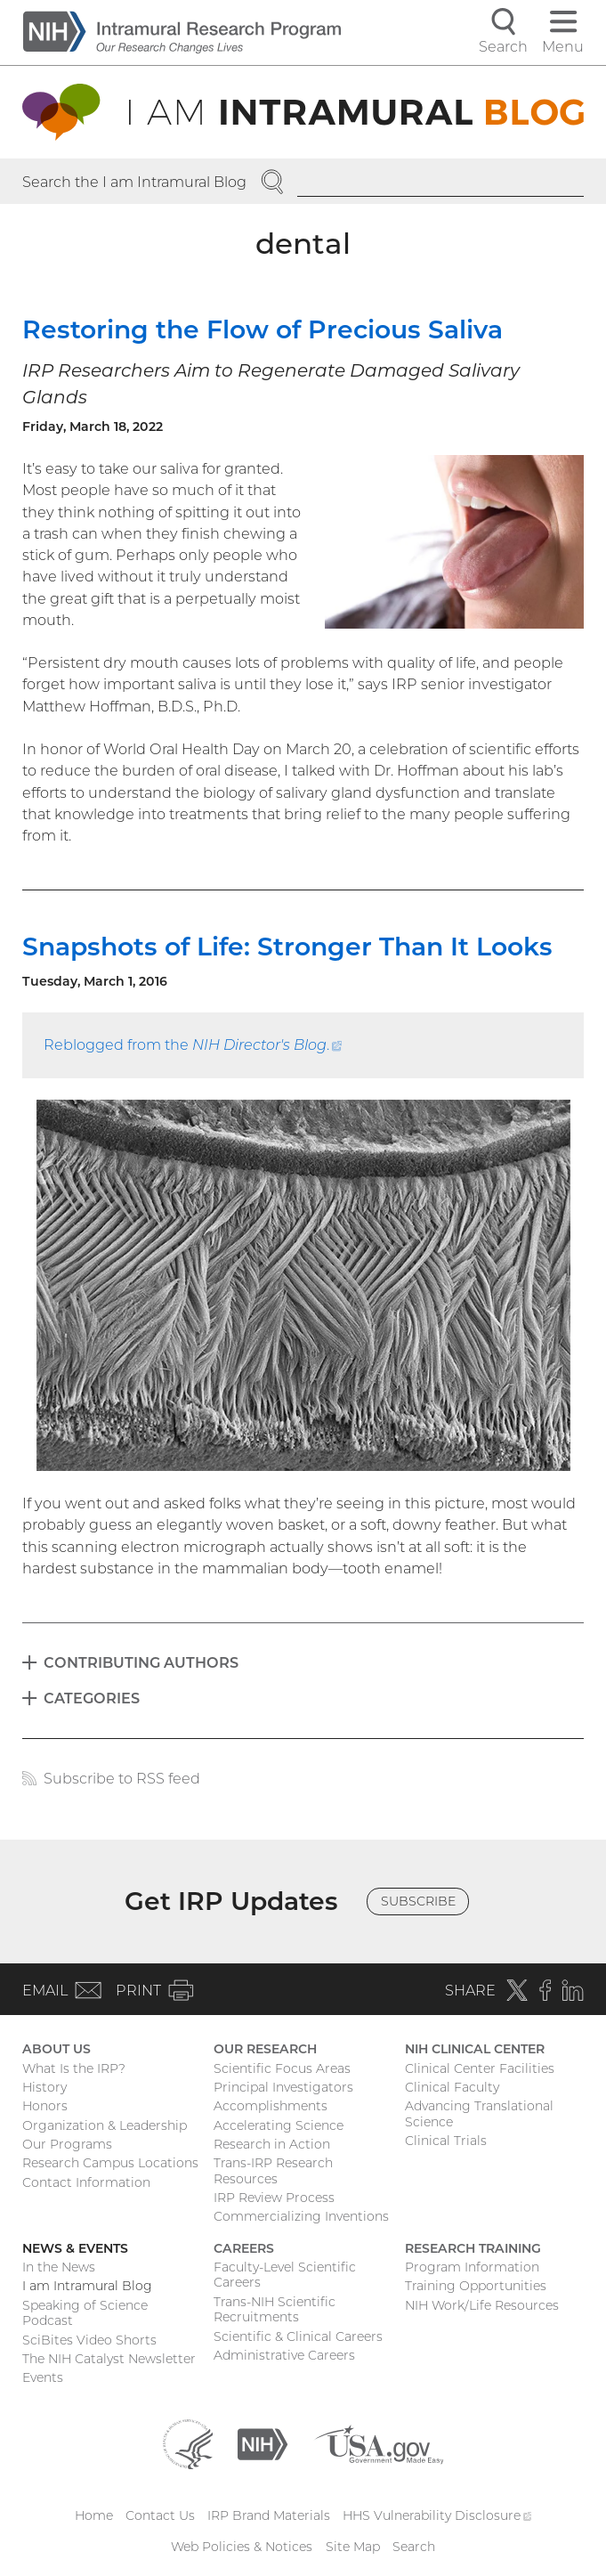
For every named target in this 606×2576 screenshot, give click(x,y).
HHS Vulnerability (437, 2515)
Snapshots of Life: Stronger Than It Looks (287, 946)
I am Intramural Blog (87, 2286)
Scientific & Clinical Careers (298, 2336)
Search (413, 2547)
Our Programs (67, 2144)
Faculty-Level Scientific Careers (285, 2275)
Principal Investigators (283, 2087)
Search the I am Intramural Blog (134, 182)
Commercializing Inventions (301, 2216)
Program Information (472, 2267)
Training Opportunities (475, 2286)
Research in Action (272, 2144)
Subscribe (418, 1901)
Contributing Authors (141, 1662)
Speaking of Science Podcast (85, 2313)
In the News (58, 2267)
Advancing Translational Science (479, 2114)
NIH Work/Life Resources (482, 2305)
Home (94, 2515)
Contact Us (160, 2515)
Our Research (265, 2049)
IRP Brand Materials (268, 2515)
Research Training (473, 2248)
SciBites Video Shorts (89, 2340)
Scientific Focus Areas (282, 2068)
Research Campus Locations (110, 2163)
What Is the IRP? (73, 2068)
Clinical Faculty (452, 2087)
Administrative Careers (284, 2355)
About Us (56, 2049)
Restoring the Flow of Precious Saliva (262, 329)
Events (42, 2377)
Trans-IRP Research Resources (273, 2171)
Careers (244, 2248)
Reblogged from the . (193, 1044)
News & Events (75, 2248)
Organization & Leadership (104, 2125)
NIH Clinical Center (475, 2049)
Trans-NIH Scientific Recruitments (274, 2310)
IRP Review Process (274, 2198)
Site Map (353, 2547)
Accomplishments (270, 2106)
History (44, 2087)
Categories (92, 1698)
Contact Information (86, 2182)
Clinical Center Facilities (479, 2068)
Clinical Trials (446, 2141)
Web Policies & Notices (241, 2547)
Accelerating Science (278, 2125)
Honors (45, 2106)
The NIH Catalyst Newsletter (109, 2359)
